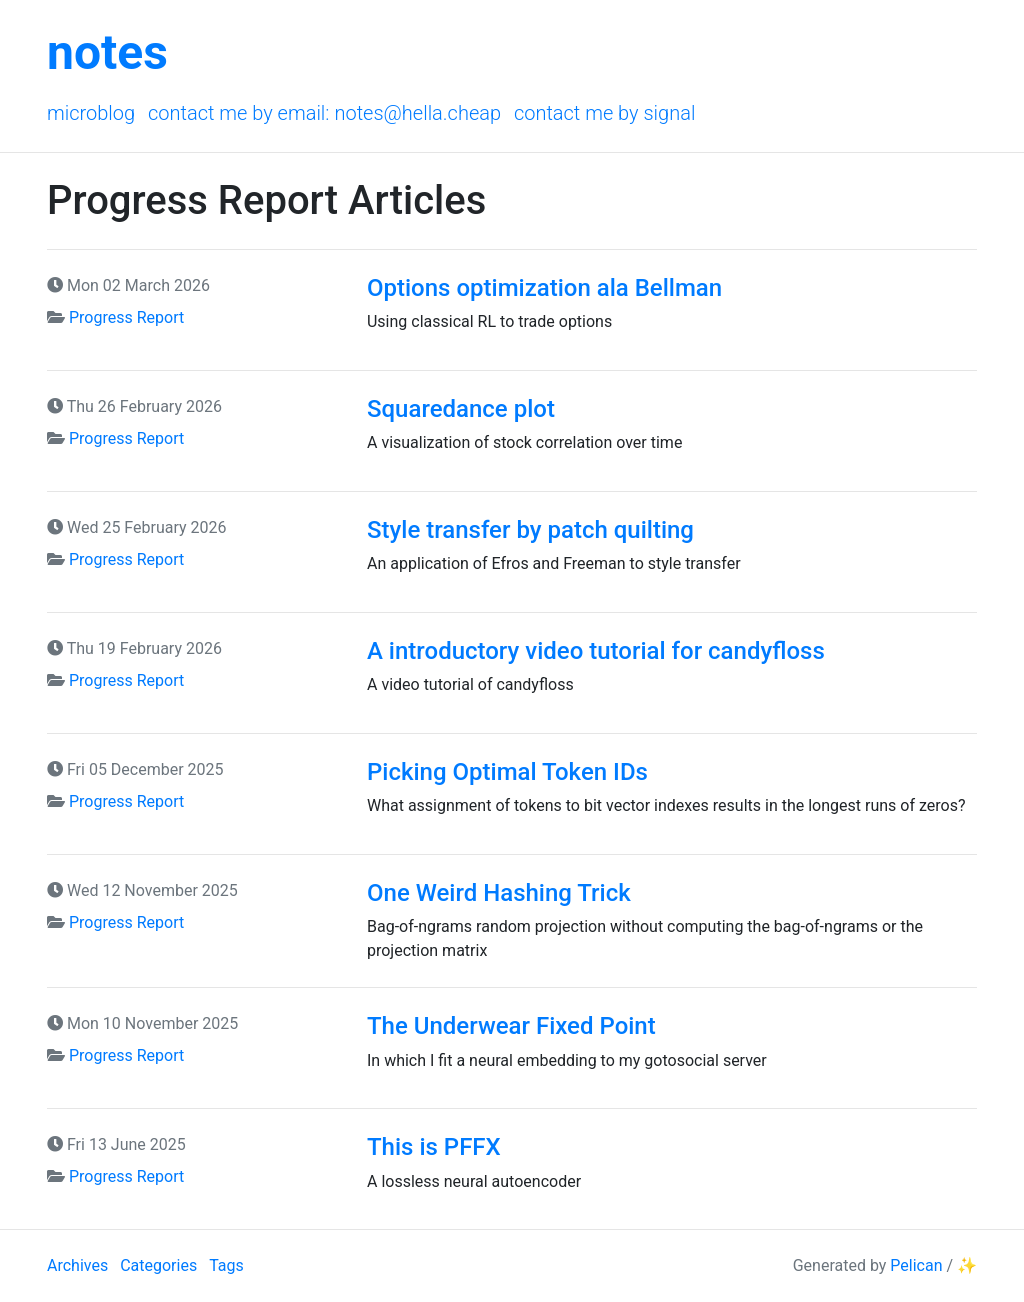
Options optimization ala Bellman (544, 288)
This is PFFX (434, 1147)
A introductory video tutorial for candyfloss (596, 651)
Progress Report (126, 317)
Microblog (91, 113)
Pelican (916, 1265)
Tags (226, 1265)
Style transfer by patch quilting (530, 530)
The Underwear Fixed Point (511, 1026)
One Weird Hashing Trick (499, 893)
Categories (158, 1265)
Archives (77, 1265)
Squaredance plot (461, 409)
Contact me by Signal (605, 113)
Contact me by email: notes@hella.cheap (324, 113)
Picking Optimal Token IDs (507, 772)
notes (107, 52)
